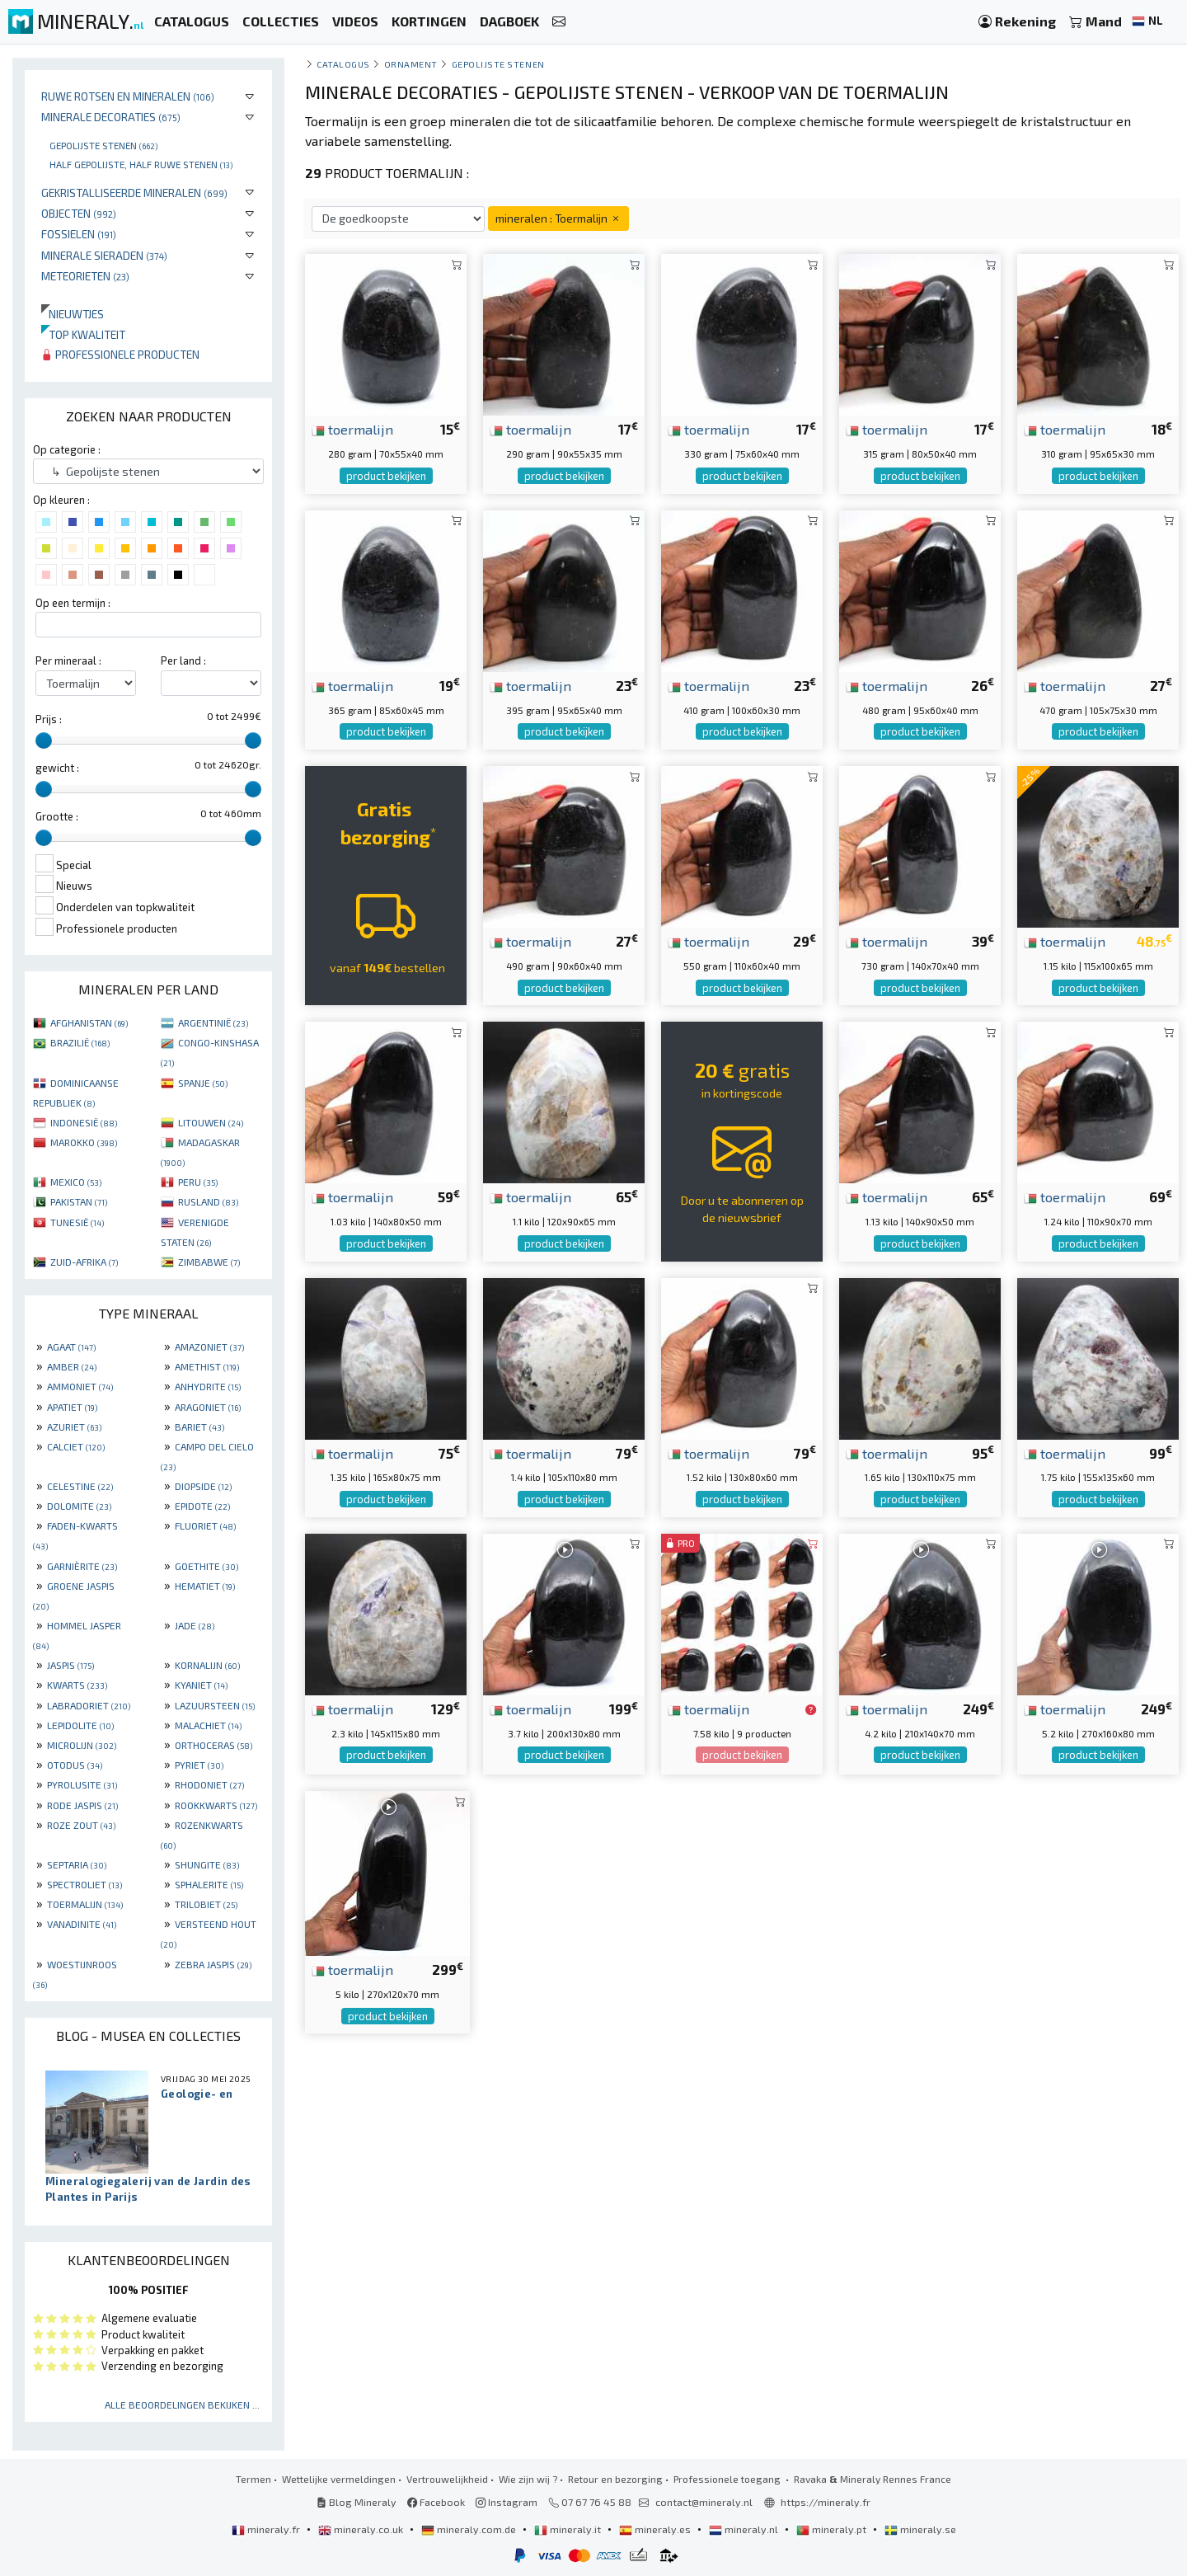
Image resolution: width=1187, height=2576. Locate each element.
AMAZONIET (209, 1346)
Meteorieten (85, 276)
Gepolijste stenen (103, 145)
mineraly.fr (267, 2529)
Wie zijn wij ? (528, 2478)
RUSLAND (208, 1201)
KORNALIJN (207, 1665)
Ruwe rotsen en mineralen (127, 96)
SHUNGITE (207, 1864)
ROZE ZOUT (81, 1825)
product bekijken (386, 475)
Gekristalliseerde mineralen (134, 193)
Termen (253, 2478)
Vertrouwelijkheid (447, 2478)
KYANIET (201, 1684)
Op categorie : (67, 449)
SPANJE (203, 1082)
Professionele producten (120, 354)
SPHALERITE (209, 1884)
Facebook (436, 2502)
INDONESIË (83, 1122)
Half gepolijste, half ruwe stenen (140, 164)
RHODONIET (209, 1784)
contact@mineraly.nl (704, 2502)
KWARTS (77, 1684)
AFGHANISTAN (89, 1022)
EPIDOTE (202, 1505)
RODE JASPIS (82, 1805)
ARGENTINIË (213, 1022)
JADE (194, 1625)
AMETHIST (207, 1366)
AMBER (71, 1366)
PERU (198, 1181)
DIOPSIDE (203, 1486)
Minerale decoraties (111, 117)
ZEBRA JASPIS (213, 1964)
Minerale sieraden (104, 255)
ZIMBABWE (209, 1261)
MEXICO (75, 1181)
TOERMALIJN (85, 1904)
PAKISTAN (78, 1201)
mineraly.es (656, 2529)
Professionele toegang (728, 2478)
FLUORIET (205, 1525)
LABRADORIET (88, 1705)
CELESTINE (80, 1486)
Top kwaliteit (83, 334)
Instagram (506, 2502)
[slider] (43, 740)
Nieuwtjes (72, 314)
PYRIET (199, 1764)
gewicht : (57, 767)
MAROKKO (83, 1142)
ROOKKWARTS (216, 1805)
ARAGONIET (208, 1407)
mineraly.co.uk (362, 2529)
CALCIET (76, 1446)
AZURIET (74, 1426)
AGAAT (71, 1346)
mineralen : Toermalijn (558, 218)
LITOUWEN (210, 1122)
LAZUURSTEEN (215, 1705)
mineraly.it (568, 2529)
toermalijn (352, 429)
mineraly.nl (745, 2529)
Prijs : (48, 719)
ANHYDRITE (208, 1386)
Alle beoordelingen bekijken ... (182, 2404)
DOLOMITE (79, 1505)
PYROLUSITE (82, 1784)
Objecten (78, 213)
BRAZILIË (80, 1042)
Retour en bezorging (615, 2478)
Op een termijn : (72, 602)
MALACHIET (208, 1725)
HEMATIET (205, 1585)
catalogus (343, 64)
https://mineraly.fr (825, 2502)
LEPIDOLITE (80, 1725)
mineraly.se (920, 2529)
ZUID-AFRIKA (84, 1261)
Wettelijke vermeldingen (339, 2478)
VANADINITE (81, 1924)
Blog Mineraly (356, 2502)
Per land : (183, 660)
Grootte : (56, 816)
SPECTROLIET (84, 1884)
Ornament (411, 64)
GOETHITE (206, 1566)
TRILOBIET (206, 1904)
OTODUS (74, 1764)
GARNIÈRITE (82, 1566)
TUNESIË (77, 1222)
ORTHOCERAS (213, 1745)
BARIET (199, 1426)
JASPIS (70, 1665)
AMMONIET (80, 1386)
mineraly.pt (832, 2529)
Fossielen (78, 234)
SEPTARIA (76, 1864)
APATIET (72, 1407)
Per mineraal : (68, 660)
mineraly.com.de (469, 2529)
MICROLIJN (81, 1745)
